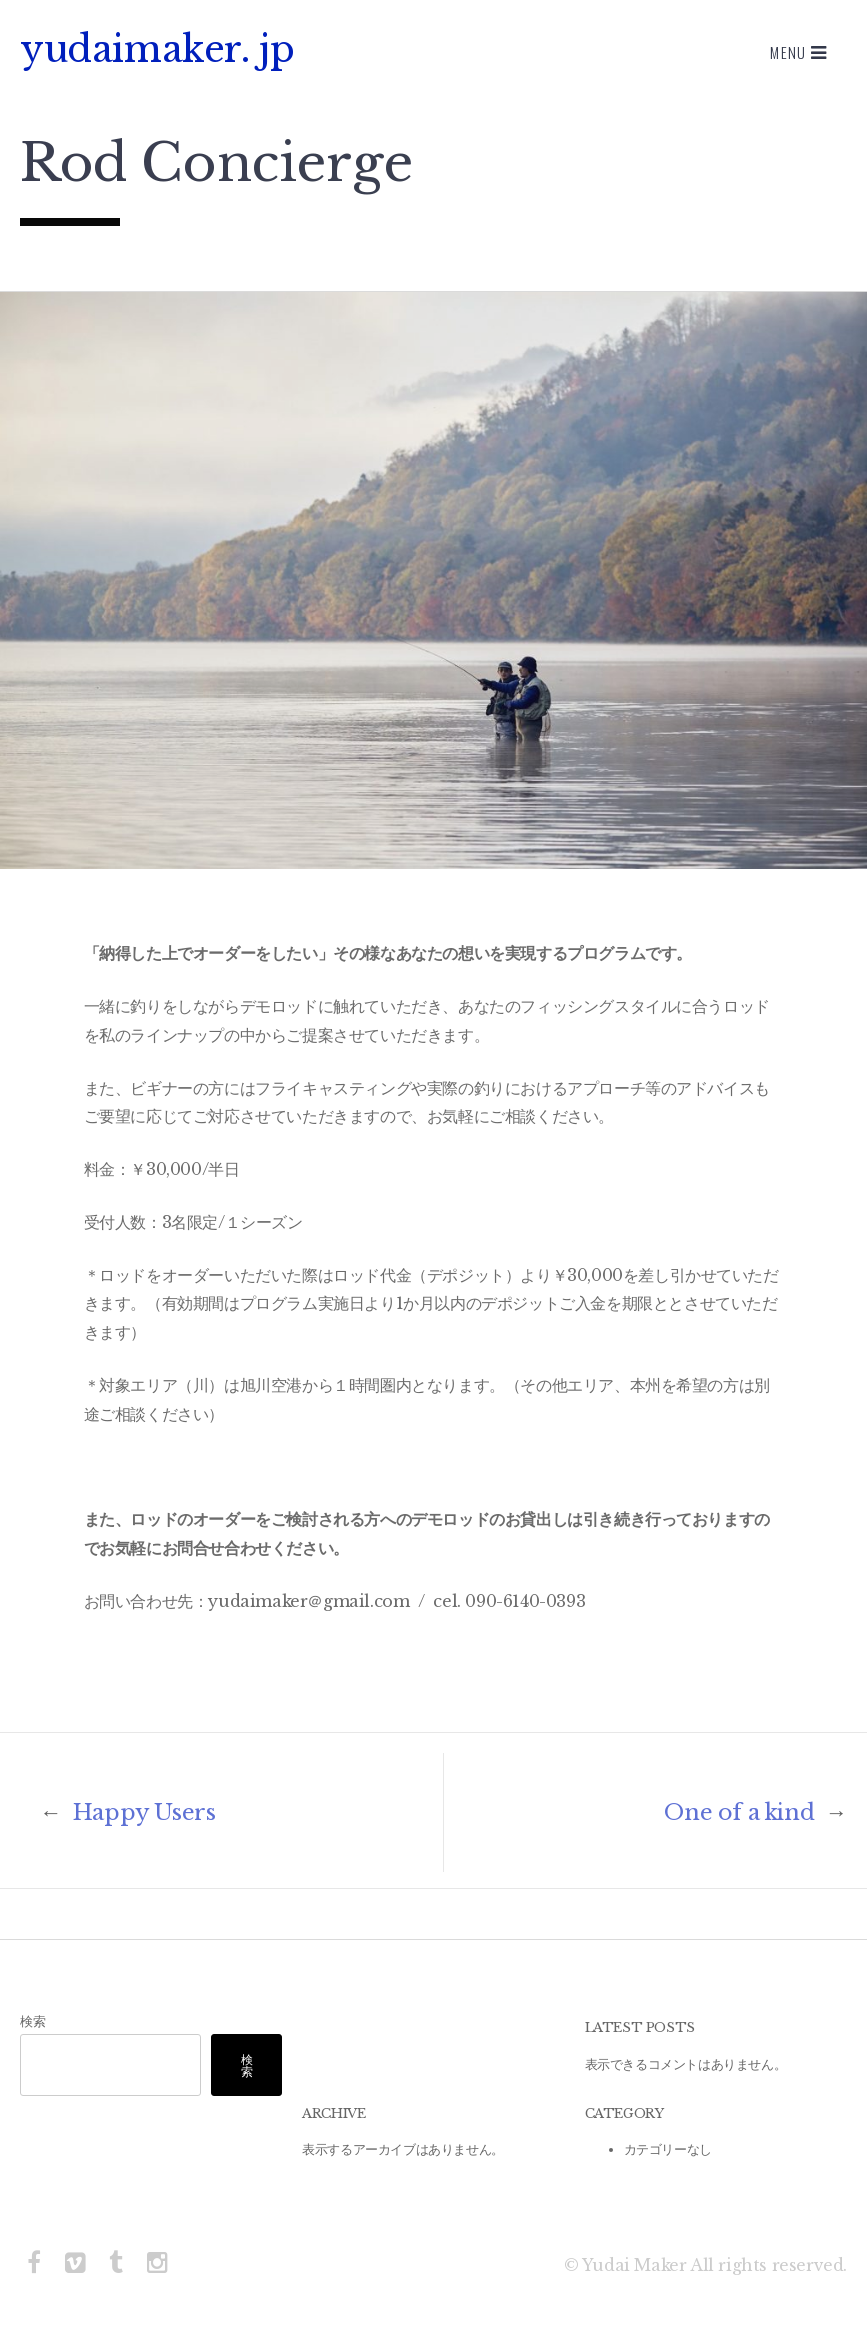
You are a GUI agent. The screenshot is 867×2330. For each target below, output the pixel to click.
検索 (32, 2021)
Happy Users (127, 1812)
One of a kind (755, 1812)
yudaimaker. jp (157, 49)
